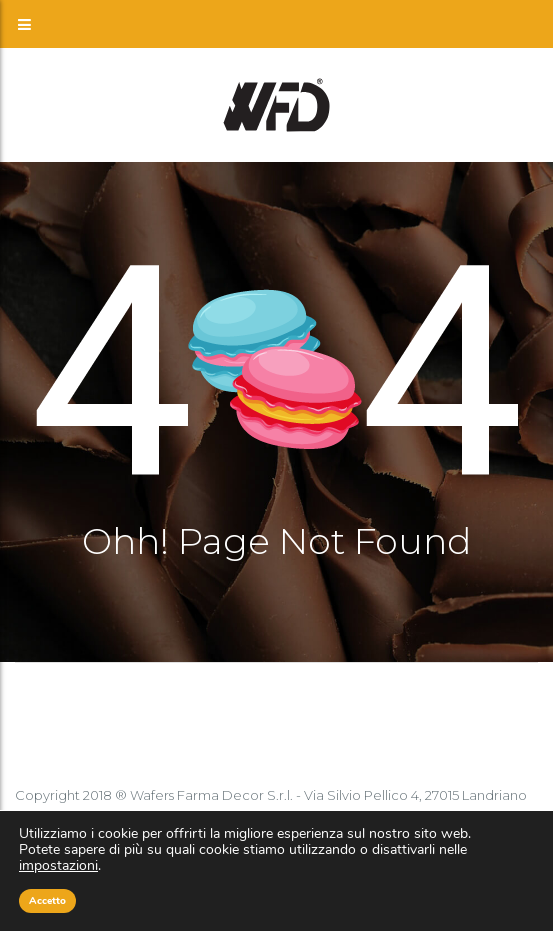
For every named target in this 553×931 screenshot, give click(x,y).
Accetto (47, 901)
